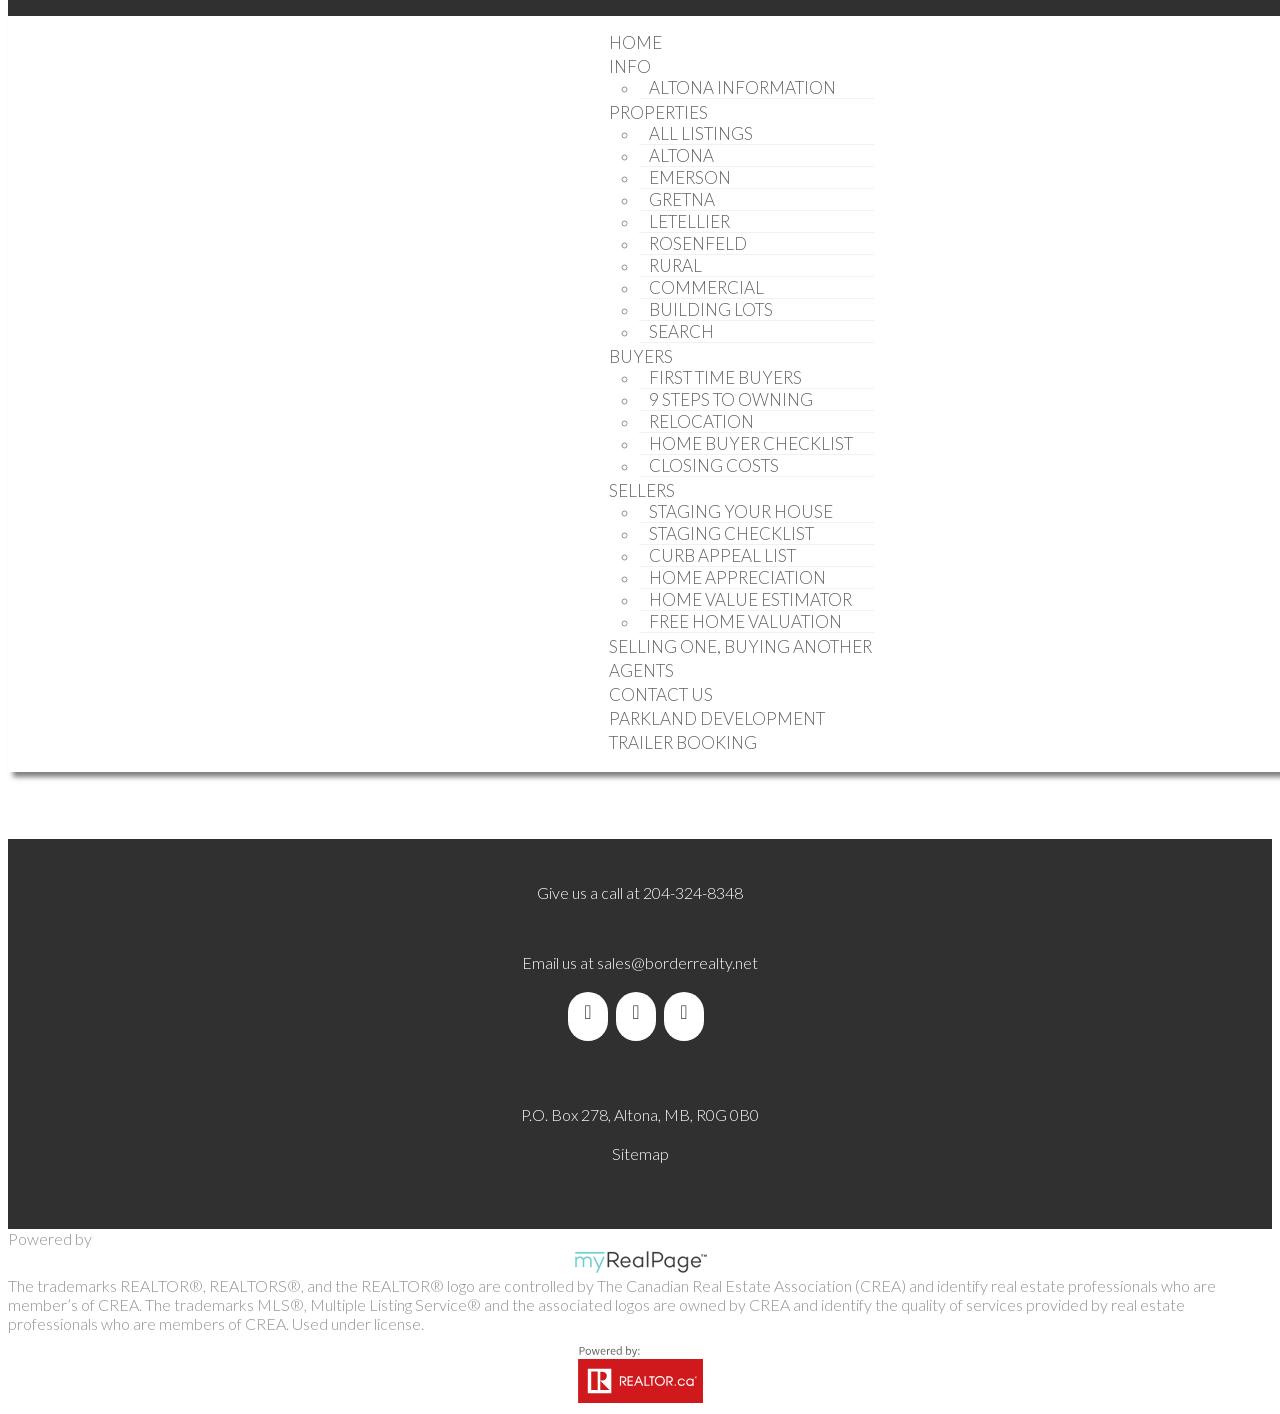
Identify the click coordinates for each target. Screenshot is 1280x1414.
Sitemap (640, 1153)
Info (630, 66)
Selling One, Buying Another (740, 646)
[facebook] (592, 1012)
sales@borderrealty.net (677, 962)
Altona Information (742, 87)
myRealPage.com (640, 1262)
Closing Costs (714, 465)
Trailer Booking (683, 742)
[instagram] (688, 1012)
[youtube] (640, 1012)
